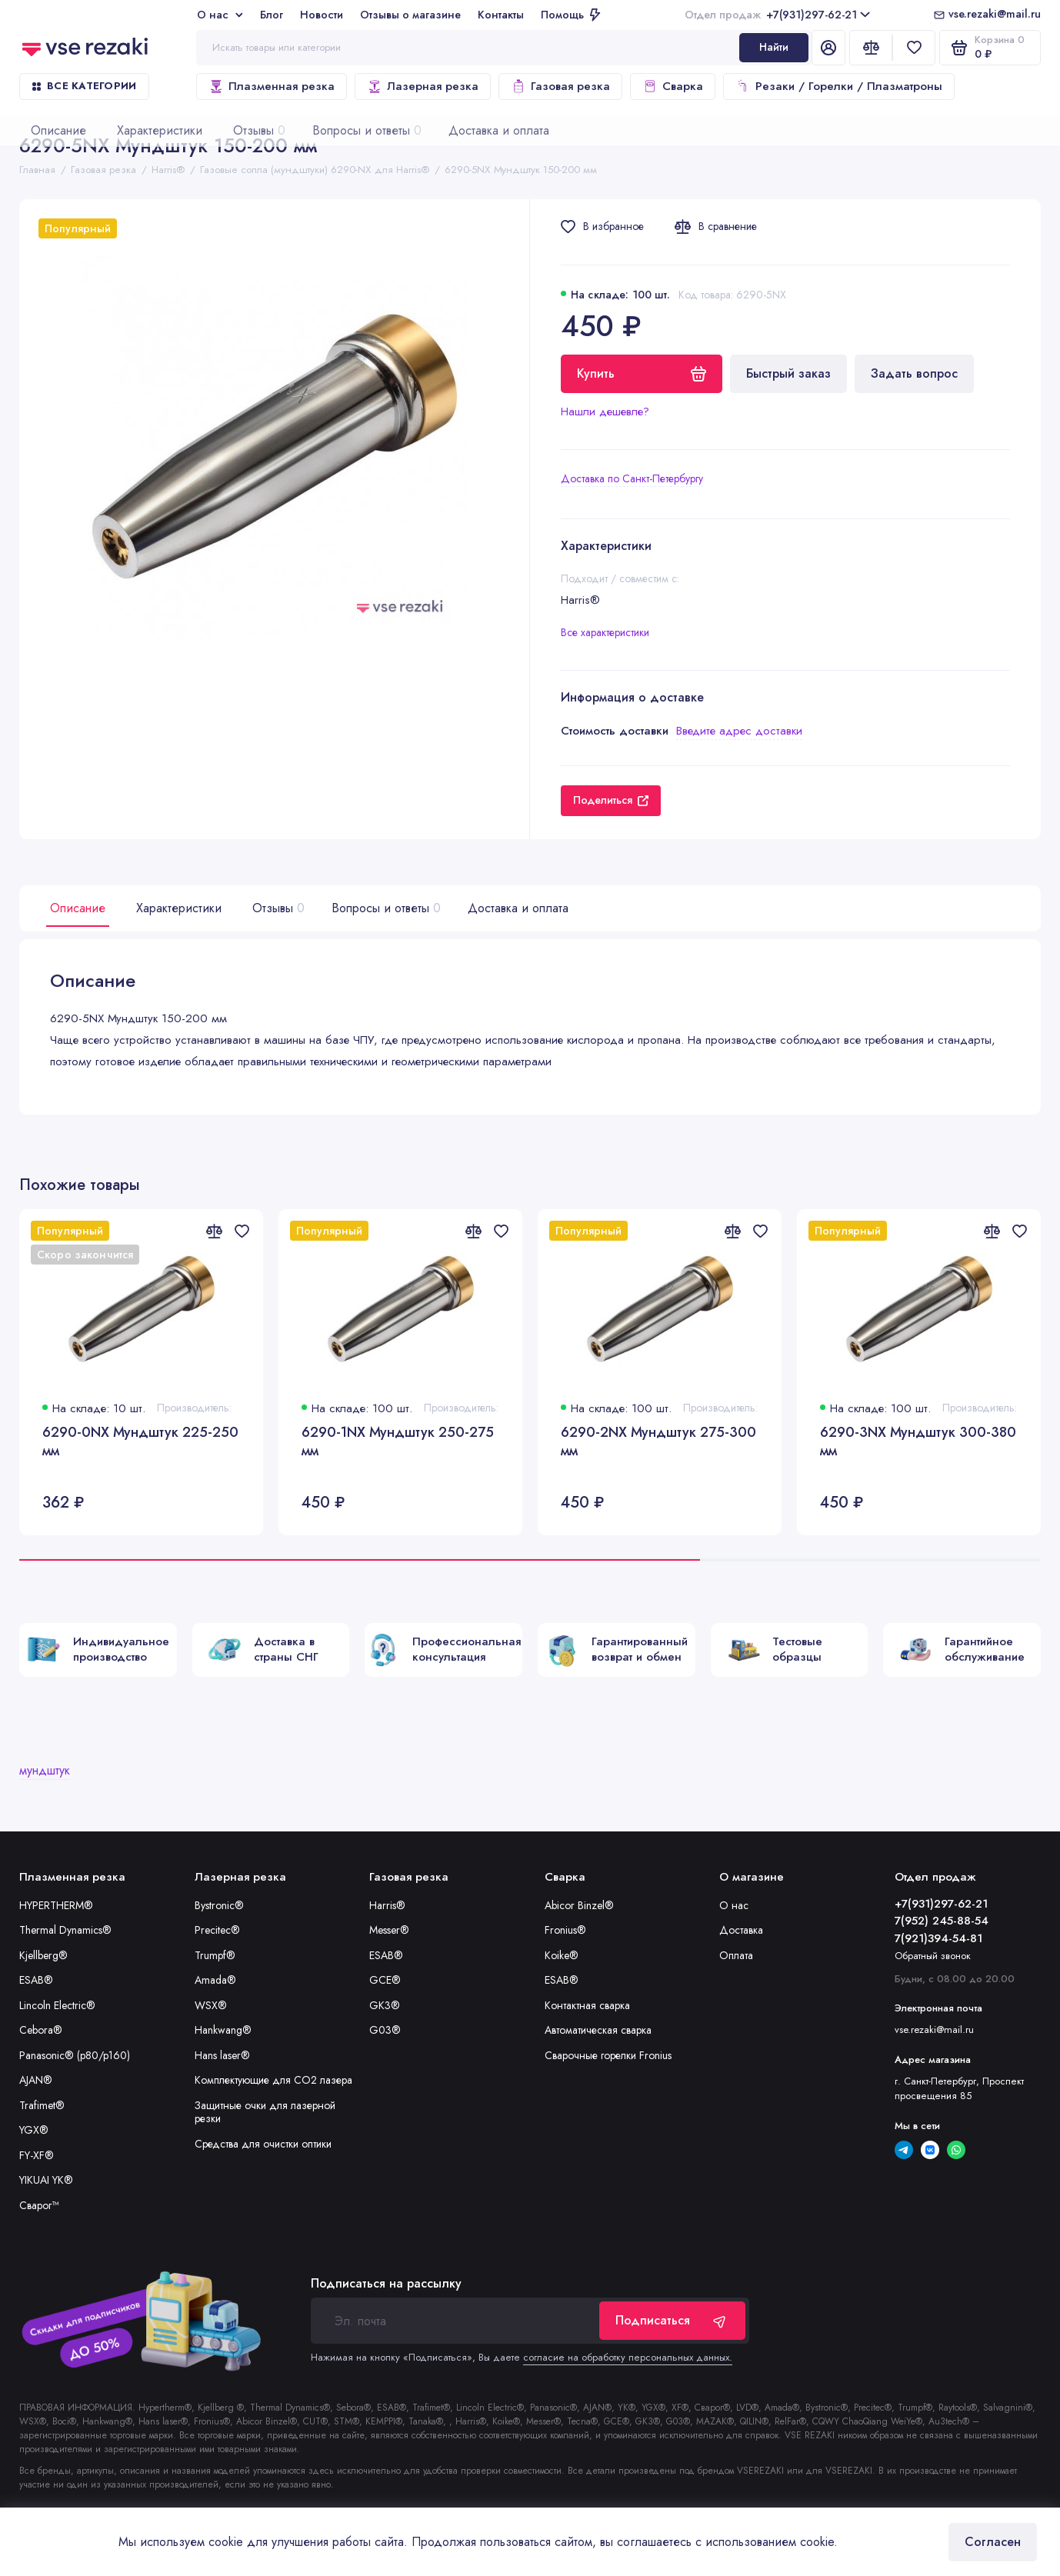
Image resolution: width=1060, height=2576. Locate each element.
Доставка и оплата (518, 908)
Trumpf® (215, 1955)
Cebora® (40, 2030)
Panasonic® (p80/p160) (74, 2055)
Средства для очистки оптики (263, 2143)
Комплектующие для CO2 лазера (273, 2080)
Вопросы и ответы (384, 908)
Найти (773, 47)
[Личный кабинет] (828, 47)
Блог (271, 14)
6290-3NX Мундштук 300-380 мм (918, 1442)
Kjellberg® (43, 1955)
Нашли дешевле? (605, 411)
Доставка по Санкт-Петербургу (632, 478)
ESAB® (36, 1980)
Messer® (389, 1930)
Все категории (84, 85)
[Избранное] (914, 47)
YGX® (33, 2130)
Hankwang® (223, 2030)
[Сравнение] (871, 47)
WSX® (211, 2005)
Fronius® (565, 1930)
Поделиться (610, 800)
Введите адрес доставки (739, 730)
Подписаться (672, 2320)
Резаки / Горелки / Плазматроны (838, 86)
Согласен (993, 2542)
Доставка (741, 1930)
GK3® (384, 2005)
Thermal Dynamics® (65, 1930)
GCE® (385, 1980)
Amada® (215, 1980)
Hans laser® (222, 2055)
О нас (220, 14)
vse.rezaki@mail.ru (994, 15)
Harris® (387, 1905)
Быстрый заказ (788, 373)
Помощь (571, 14)
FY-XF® (36, 2155)
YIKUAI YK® (46, 2180)
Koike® (561, 1955)
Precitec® (217, 1930)
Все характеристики (605, 632)
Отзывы (276, 908)
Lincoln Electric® (57, 2005)
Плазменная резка (271, 86)
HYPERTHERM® (56, 1905)
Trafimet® (42, 2105)
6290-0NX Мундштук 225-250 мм (140, 1442)
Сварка (672, 86)
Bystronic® (219, 1905)
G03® (385, 2030)
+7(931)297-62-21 (777, 14)
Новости (321, 14)
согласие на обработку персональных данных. (627, 2357)
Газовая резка (560, 86)
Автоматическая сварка (598, 2030)
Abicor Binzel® (579, 1905)
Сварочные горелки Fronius (608, 2055)
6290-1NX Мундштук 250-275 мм (398, 1442)
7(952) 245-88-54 (941, 1920)
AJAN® (35, 2080)
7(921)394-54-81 (938, 1938)
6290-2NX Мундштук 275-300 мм (658, 1442)
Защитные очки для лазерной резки (265, 2112)
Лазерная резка (422, 86)
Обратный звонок (933, 1955)
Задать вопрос (914, 373)
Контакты (501, 14)
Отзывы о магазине (410, 14)
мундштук (44, 1770)
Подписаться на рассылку (386, 2284)
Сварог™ (38, 2205)
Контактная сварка (587, 2005)
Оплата (736, 1955)
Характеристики (179, 908)
